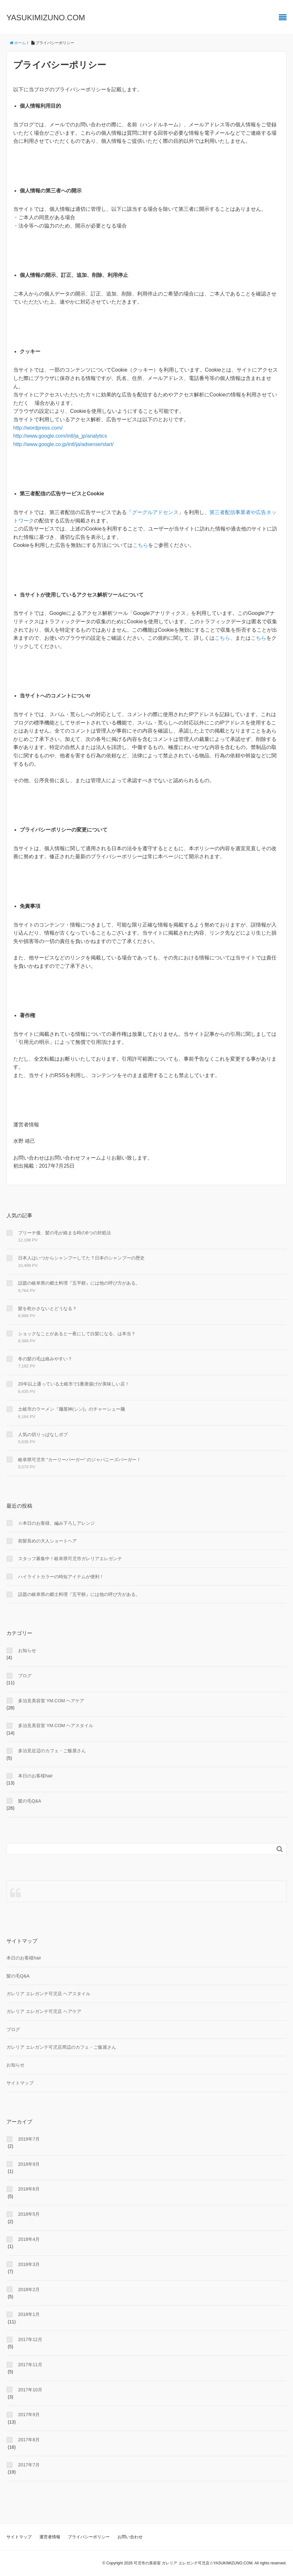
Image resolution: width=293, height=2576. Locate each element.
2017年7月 (29, 2464)
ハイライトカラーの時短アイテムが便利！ (61, 1576)
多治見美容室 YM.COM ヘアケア (51, 1700)
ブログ (25, 1675)
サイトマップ (20, 2082)
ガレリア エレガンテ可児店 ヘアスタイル (48, 1993)
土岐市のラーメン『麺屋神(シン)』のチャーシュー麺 (71, 1409)
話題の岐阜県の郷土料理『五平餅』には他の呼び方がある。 (79, 1283)
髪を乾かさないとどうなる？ (47, 1308)
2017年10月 (30, 2389)
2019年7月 (29, 2139)
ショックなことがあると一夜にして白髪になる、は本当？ (77, 1333)
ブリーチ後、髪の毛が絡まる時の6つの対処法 (64, 1232)
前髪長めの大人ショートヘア (47, 1540)
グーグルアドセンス (155, 512)
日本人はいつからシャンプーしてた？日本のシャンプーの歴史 (81, 1257)
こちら (140, 545)
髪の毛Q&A (29, 1800)
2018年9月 (29, 2164)
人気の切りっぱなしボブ (43, 1434)
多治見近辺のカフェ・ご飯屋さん (52, 1750)
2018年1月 (29, 2314)
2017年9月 (29, 2414)
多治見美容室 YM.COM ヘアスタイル (55, 1725)
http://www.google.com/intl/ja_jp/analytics (60, 436)
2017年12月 (30, 2339)
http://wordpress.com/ (38, 428)
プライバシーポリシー (89, 2536)
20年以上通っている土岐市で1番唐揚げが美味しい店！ (73, 1383)
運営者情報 (49, 2536)
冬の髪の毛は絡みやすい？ (45, 1358)
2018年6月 (29, 2189)
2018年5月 (29, 2214)
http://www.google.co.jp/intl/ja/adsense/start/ (63, 444)
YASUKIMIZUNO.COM (45, 17)
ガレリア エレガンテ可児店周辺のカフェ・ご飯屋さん (61, 2047)
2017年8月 (29, 2439)
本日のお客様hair (35, 1775)
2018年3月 (29, 2264)
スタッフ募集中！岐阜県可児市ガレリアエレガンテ (70, 1558)
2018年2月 (29, 2289)
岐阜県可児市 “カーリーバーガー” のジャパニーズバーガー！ (79, 1459)
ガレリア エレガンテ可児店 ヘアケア (43, 2011)
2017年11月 (30, 2364)
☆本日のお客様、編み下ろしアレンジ (56, 1523)
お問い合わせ (130, 2536)
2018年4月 (29, 2239)
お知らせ (27, 1650)
